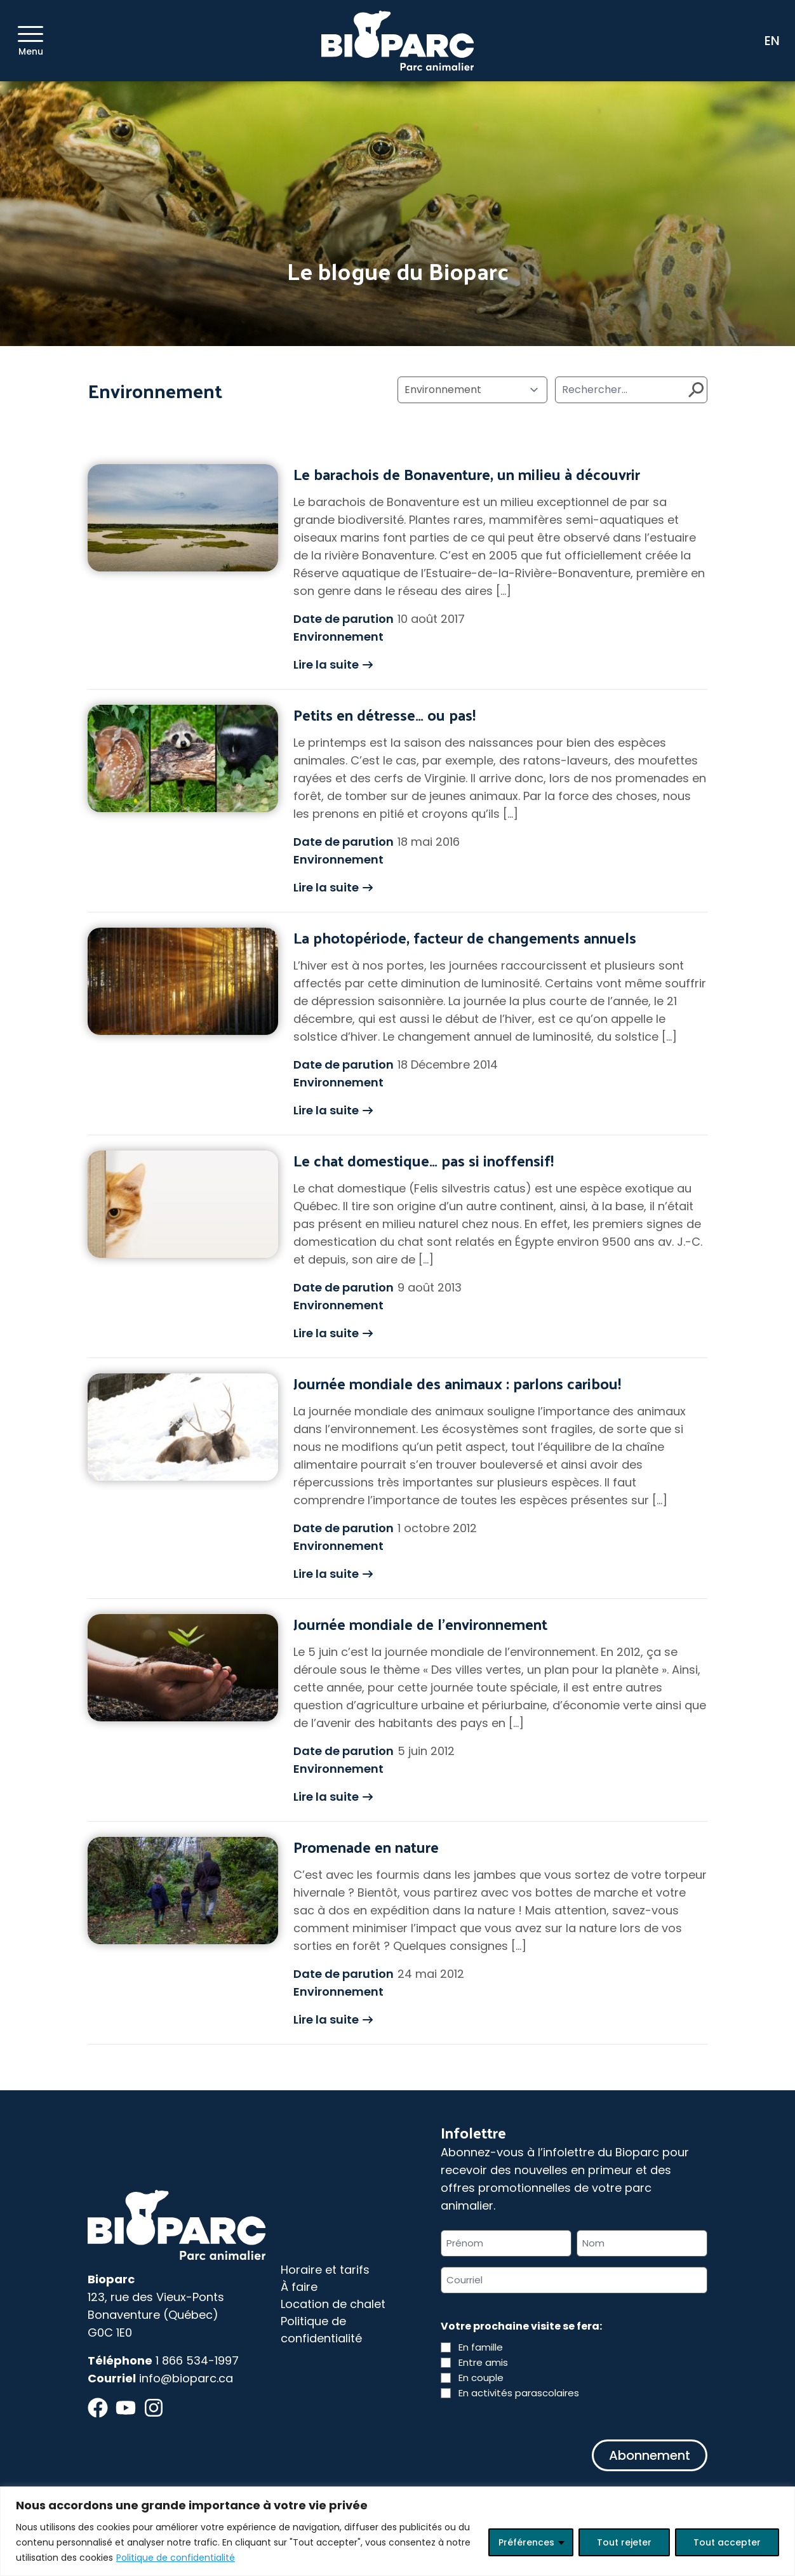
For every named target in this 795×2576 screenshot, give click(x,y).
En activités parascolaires (518, 2392)
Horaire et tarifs (325, 2270)
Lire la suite (333, 664)
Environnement (338, 636)
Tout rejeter (624, 2542)
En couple (481, 2377)
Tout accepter (727, 2542)
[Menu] (30, 34)
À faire (299, 2287)
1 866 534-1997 (197, 2360)
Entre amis (483, 2362)
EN (772, 41)
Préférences (526, 2542)
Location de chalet (333, 2304)
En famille (480, 2347)
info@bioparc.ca (186, 2378)
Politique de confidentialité (175, 2557)
